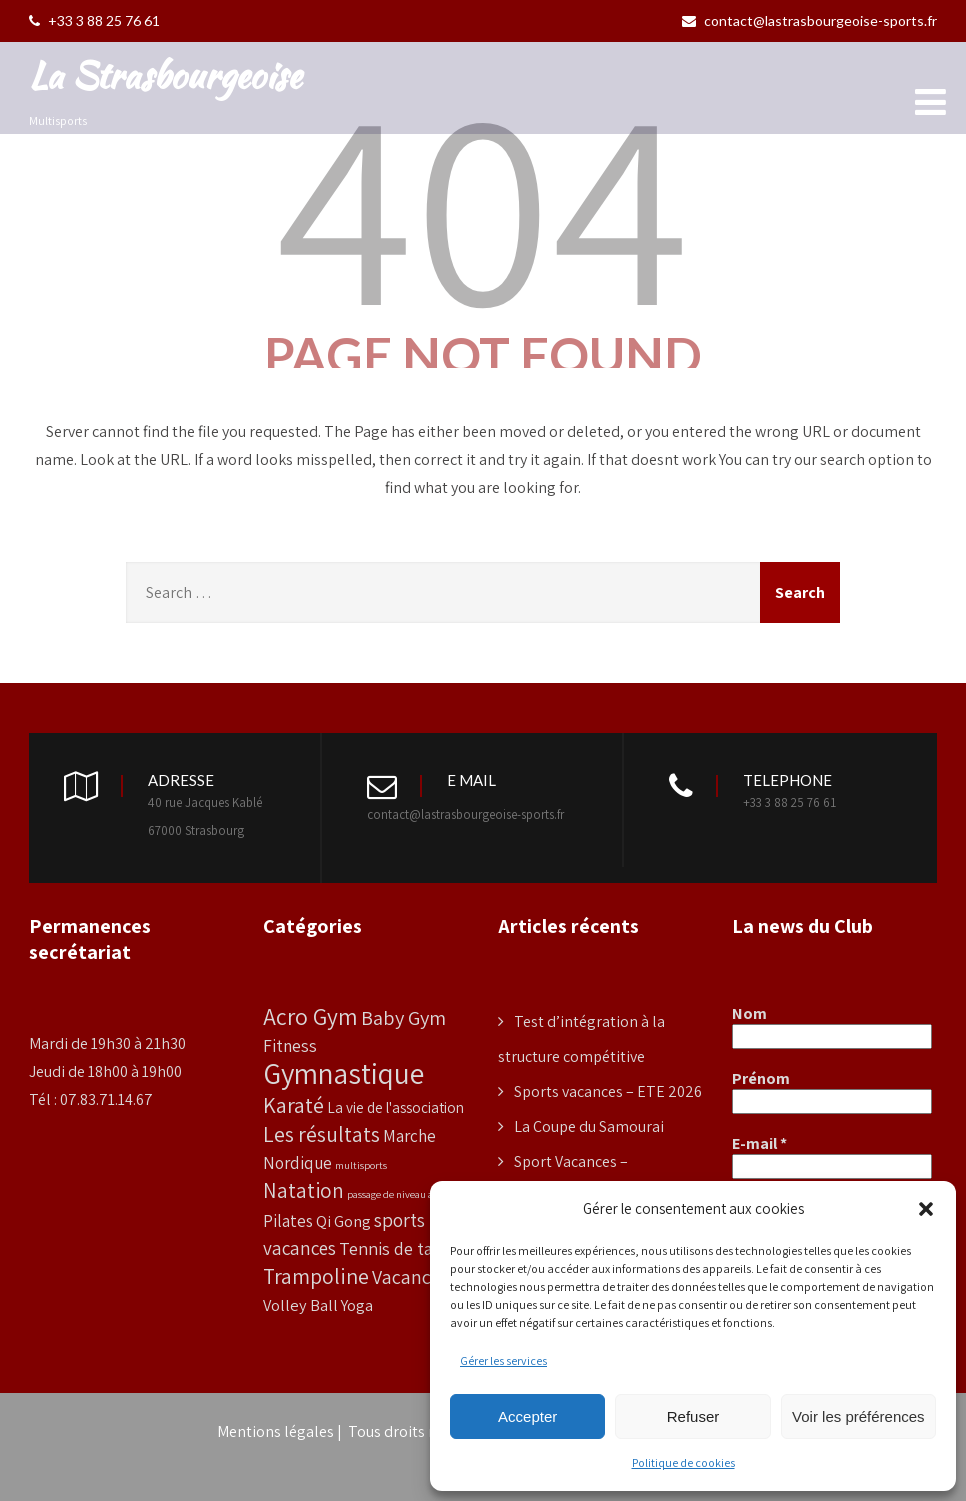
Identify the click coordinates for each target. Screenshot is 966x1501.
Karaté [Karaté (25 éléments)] (293, 1104)
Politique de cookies (683, 1462)
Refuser (693, 1416)
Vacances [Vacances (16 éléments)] (410, 1277)
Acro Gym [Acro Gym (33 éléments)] (310, 1016)
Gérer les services (503, 1360)
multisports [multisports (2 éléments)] (361, 1165)
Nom (749, 1014)
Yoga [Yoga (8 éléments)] (357, 1305)
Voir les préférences (858, 1416)
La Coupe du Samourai (589, 1126)
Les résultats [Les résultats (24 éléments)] (321, 1134)
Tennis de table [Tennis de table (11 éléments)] (397, 1248)
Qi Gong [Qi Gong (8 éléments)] (343, 1221)
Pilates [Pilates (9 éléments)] (288, 1221)
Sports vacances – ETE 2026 (608, 1091)
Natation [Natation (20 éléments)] (303, 1190)
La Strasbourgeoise (165, 75)
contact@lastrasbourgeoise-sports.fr (809, 20)
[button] (926, 1209)
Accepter (527, 1416)
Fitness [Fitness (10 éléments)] (290, 1045)
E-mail (759, 1144)
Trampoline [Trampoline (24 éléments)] (316, 1276)
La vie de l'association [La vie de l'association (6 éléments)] (395, 1107)
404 (483, 202)
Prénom (761, 1079)
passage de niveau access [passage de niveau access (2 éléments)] (400, 1194)
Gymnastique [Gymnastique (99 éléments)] (343, 1073)
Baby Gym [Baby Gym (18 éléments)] (403, 1017)
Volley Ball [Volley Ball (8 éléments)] (300, 1305)
